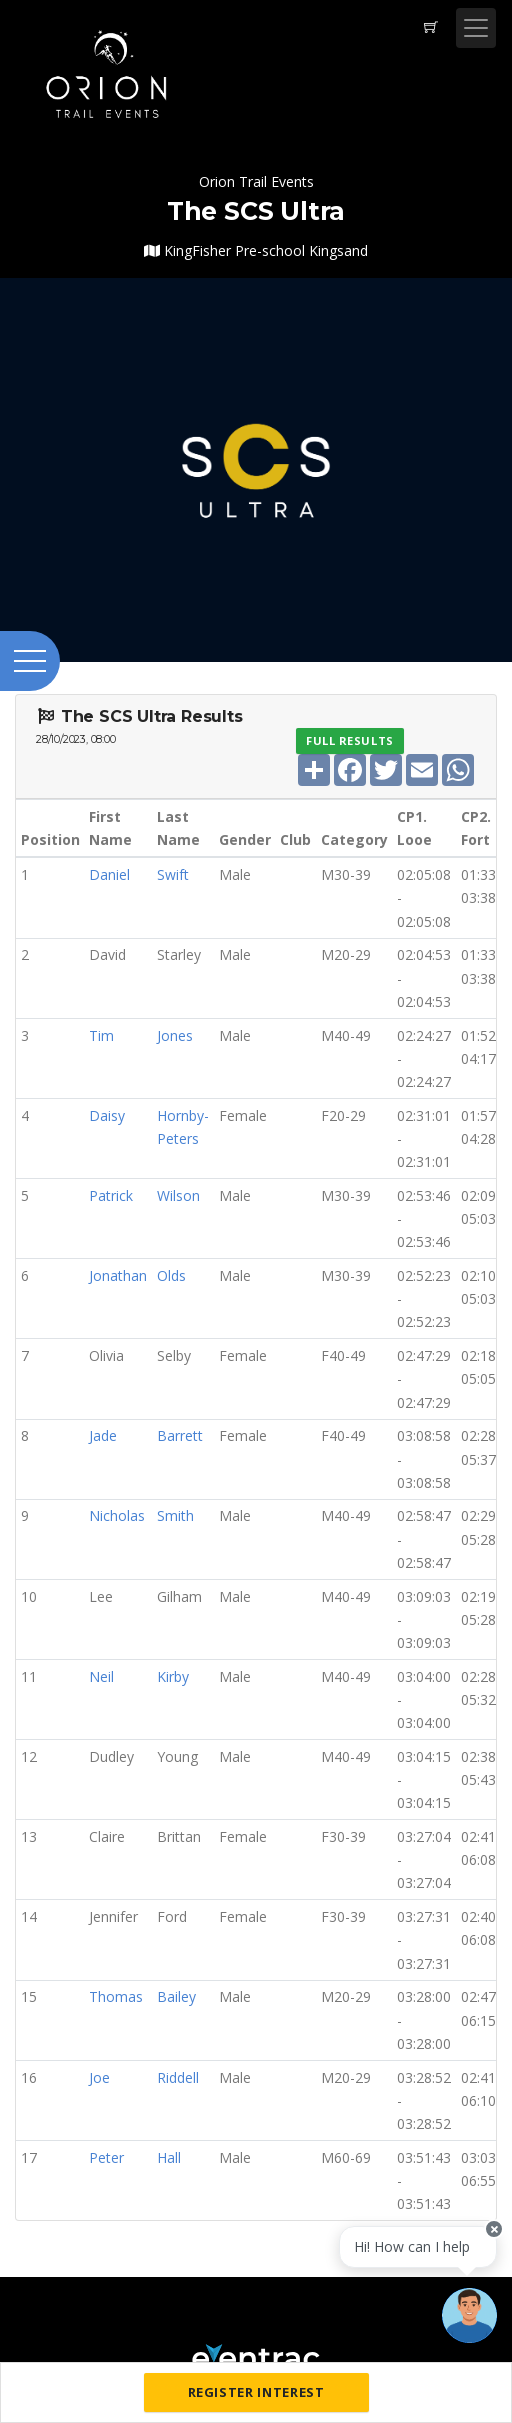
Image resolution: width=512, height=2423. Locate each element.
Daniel (109, 874)
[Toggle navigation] (476, 28)
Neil (101, 1676)
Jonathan (118, 1275)
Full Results (350, 740)
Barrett (180, 1435)
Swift (173, 874)
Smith (175, 1515)
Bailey (176, 1996)
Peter (106, 2157)
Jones (175, 1035)
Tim (101, 1035)
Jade (103, 1435)
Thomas (116, 1996)
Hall (169, 2157)
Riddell (178, 2077)
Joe (99, 2077)
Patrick (111, 1195)
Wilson (178, 1195)
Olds (171, 1275)
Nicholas (117, 1515)
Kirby (173, 1676)
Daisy (107, 1115)
